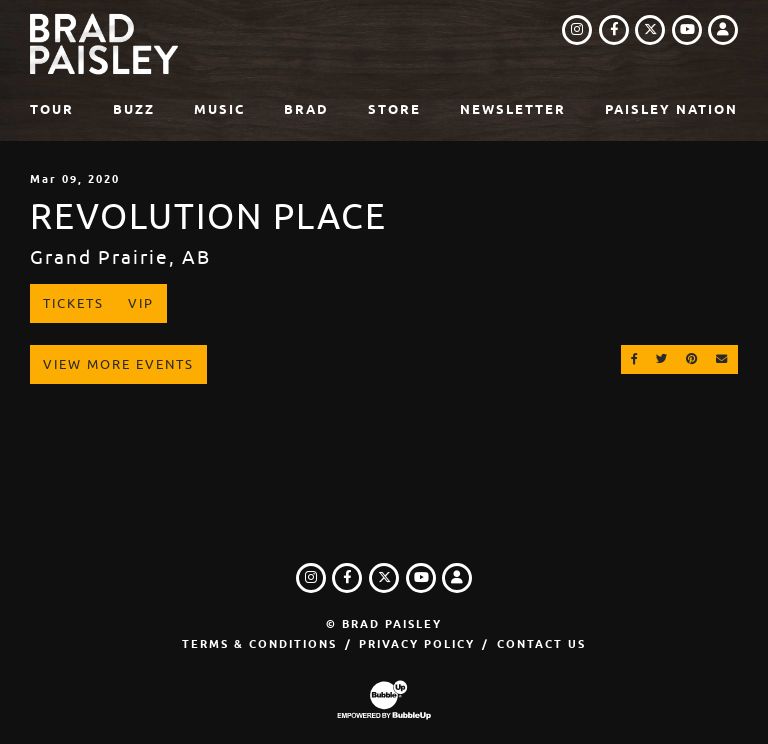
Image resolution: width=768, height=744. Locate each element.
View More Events (118, 364)
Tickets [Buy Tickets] (73, 303)
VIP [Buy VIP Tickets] (141, 303)
